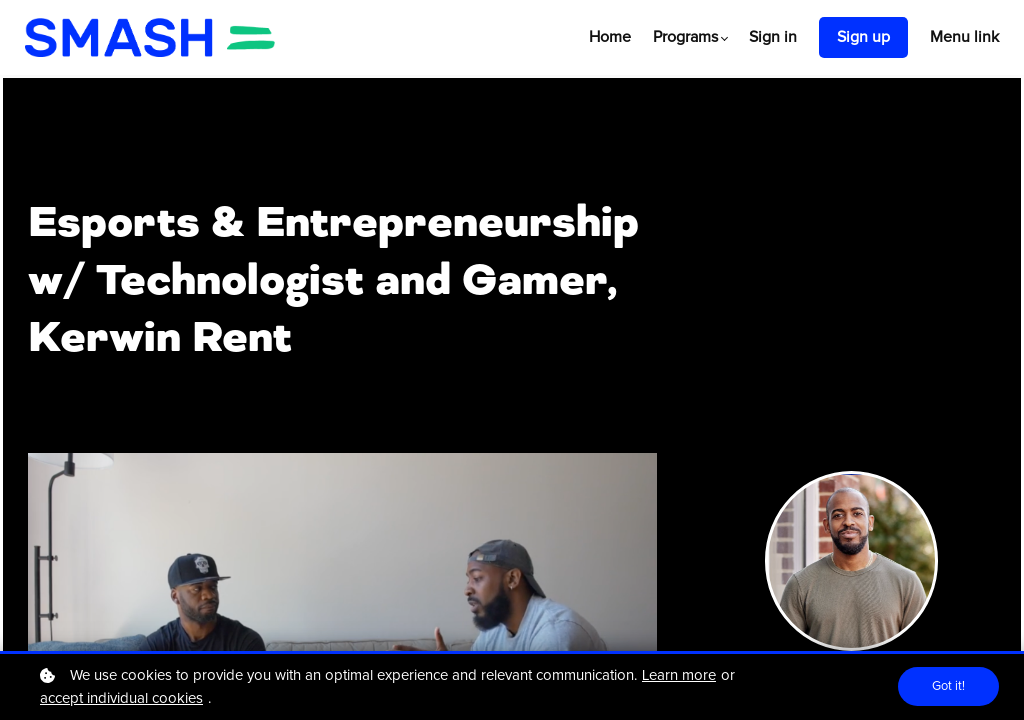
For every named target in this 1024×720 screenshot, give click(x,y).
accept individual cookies (121, 698)
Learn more (679, 675)
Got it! (947, 687)
